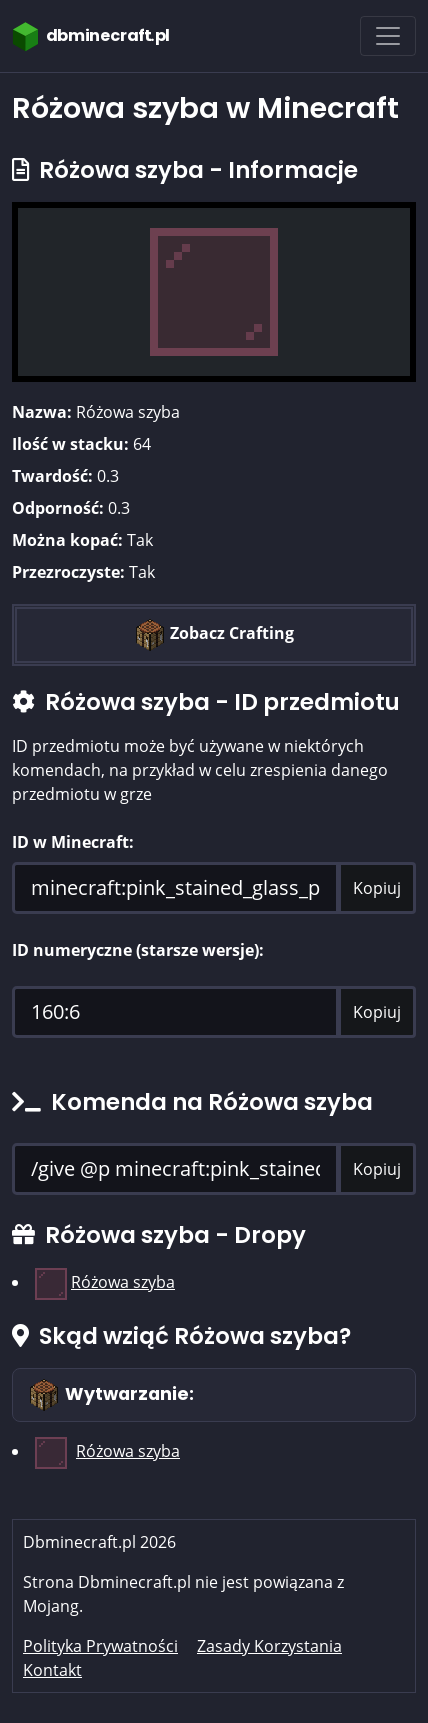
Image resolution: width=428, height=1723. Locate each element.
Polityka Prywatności (100, 1646)
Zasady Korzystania (269, 1646)
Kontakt (52, 1670)
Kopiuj (377, 888)
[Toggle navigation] (388, 36)
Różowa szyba (123, 1282)
